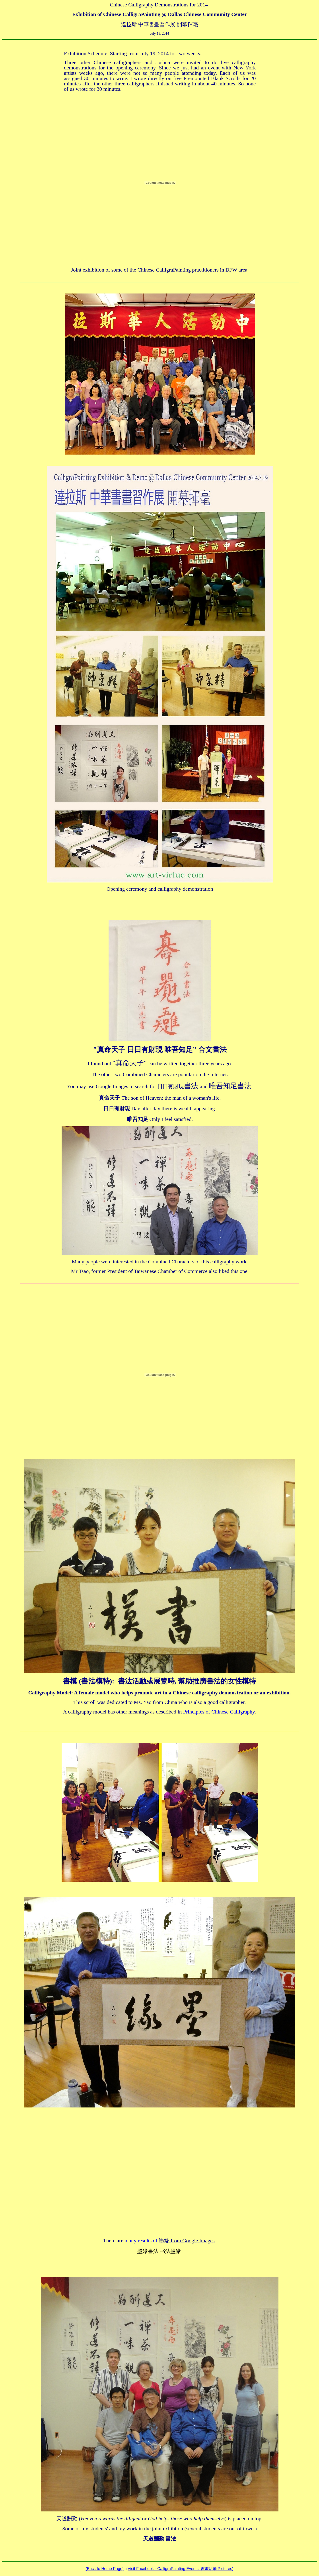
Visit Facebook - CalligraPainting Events (164, 2568)
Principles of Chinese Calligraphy (219, 1712)
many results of (141, 2240)
